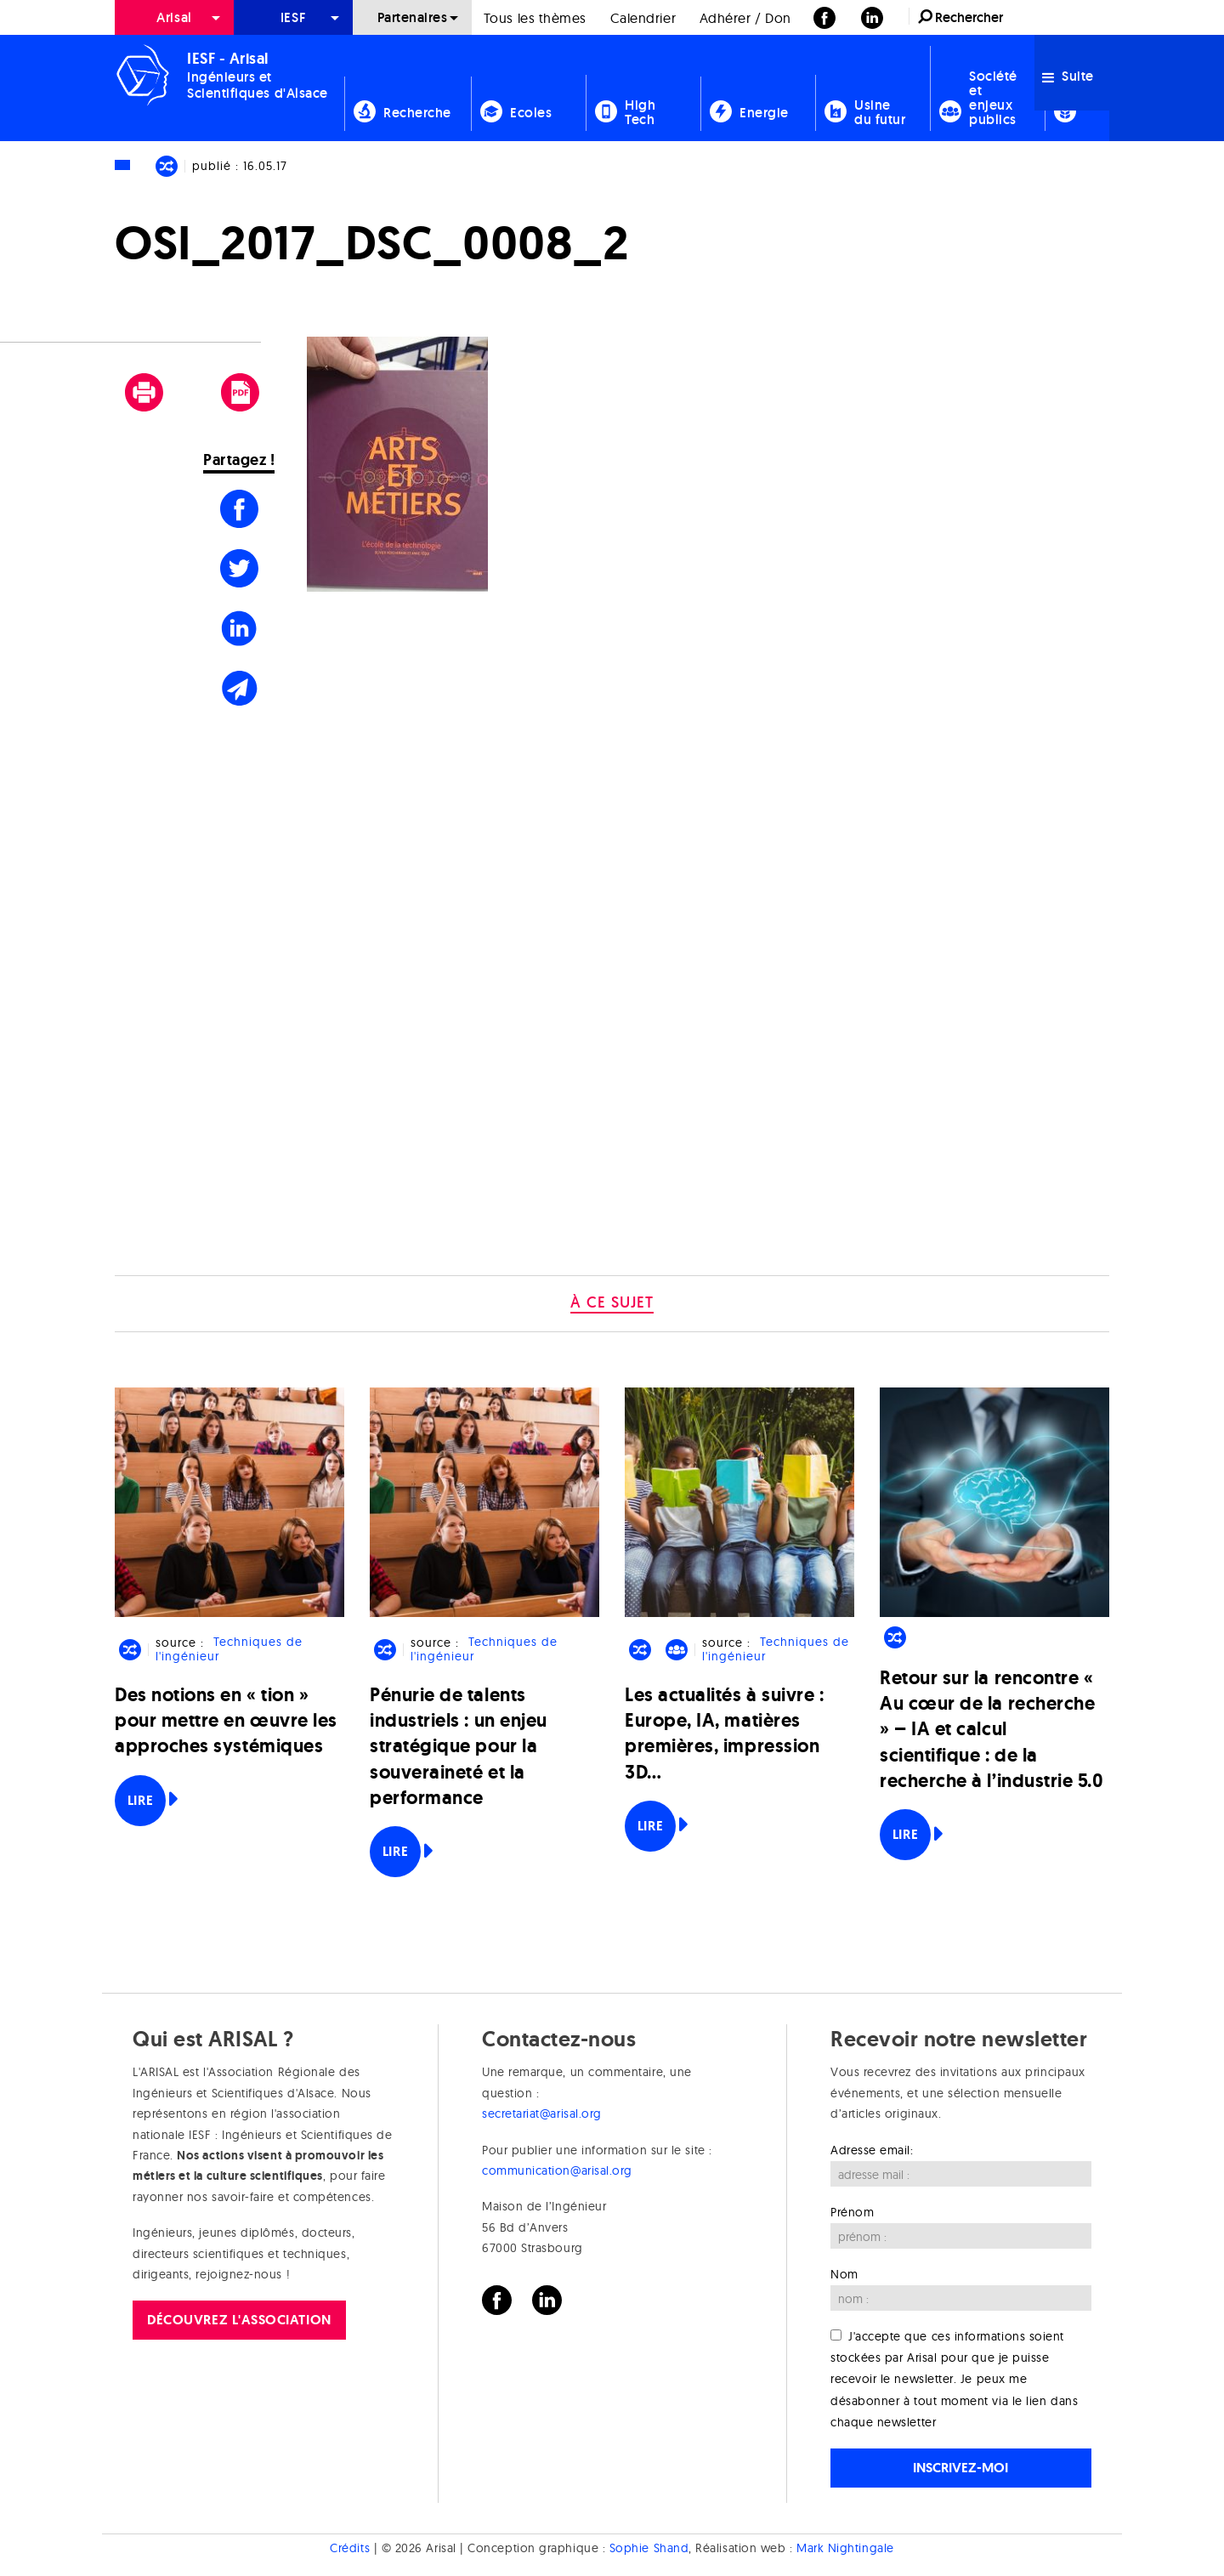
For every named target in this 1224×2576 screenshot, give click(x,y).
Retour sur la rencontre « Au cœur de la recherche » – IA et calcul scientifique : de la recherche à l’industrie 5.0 (992, 1729)
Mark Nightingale (845, 2548)
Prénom (852, 2212)
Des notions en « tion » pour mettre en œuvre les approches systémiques (226, 1720)
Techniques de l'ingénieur (229, 1650)
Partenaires (412, 17)
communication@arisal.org (557, 2170)
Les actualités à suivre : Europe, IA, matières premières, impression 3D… (724, 1733)
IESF (293, 17)
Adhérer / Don (745, 17)
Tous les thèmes (535, 17)
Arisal (173, 17)
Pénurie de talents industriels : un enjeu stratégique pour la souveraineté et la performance (458, 1746)
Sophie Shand (648, 2548)
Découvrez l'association (239, 2320)
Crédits (350, 2548)
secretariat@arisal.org (542, 2113)
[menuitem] (174, 17)
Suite (1068, 76)
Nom (844, 2274)
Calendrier (643, 17)
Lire (140, 1800)
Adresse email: (872, 2150)
